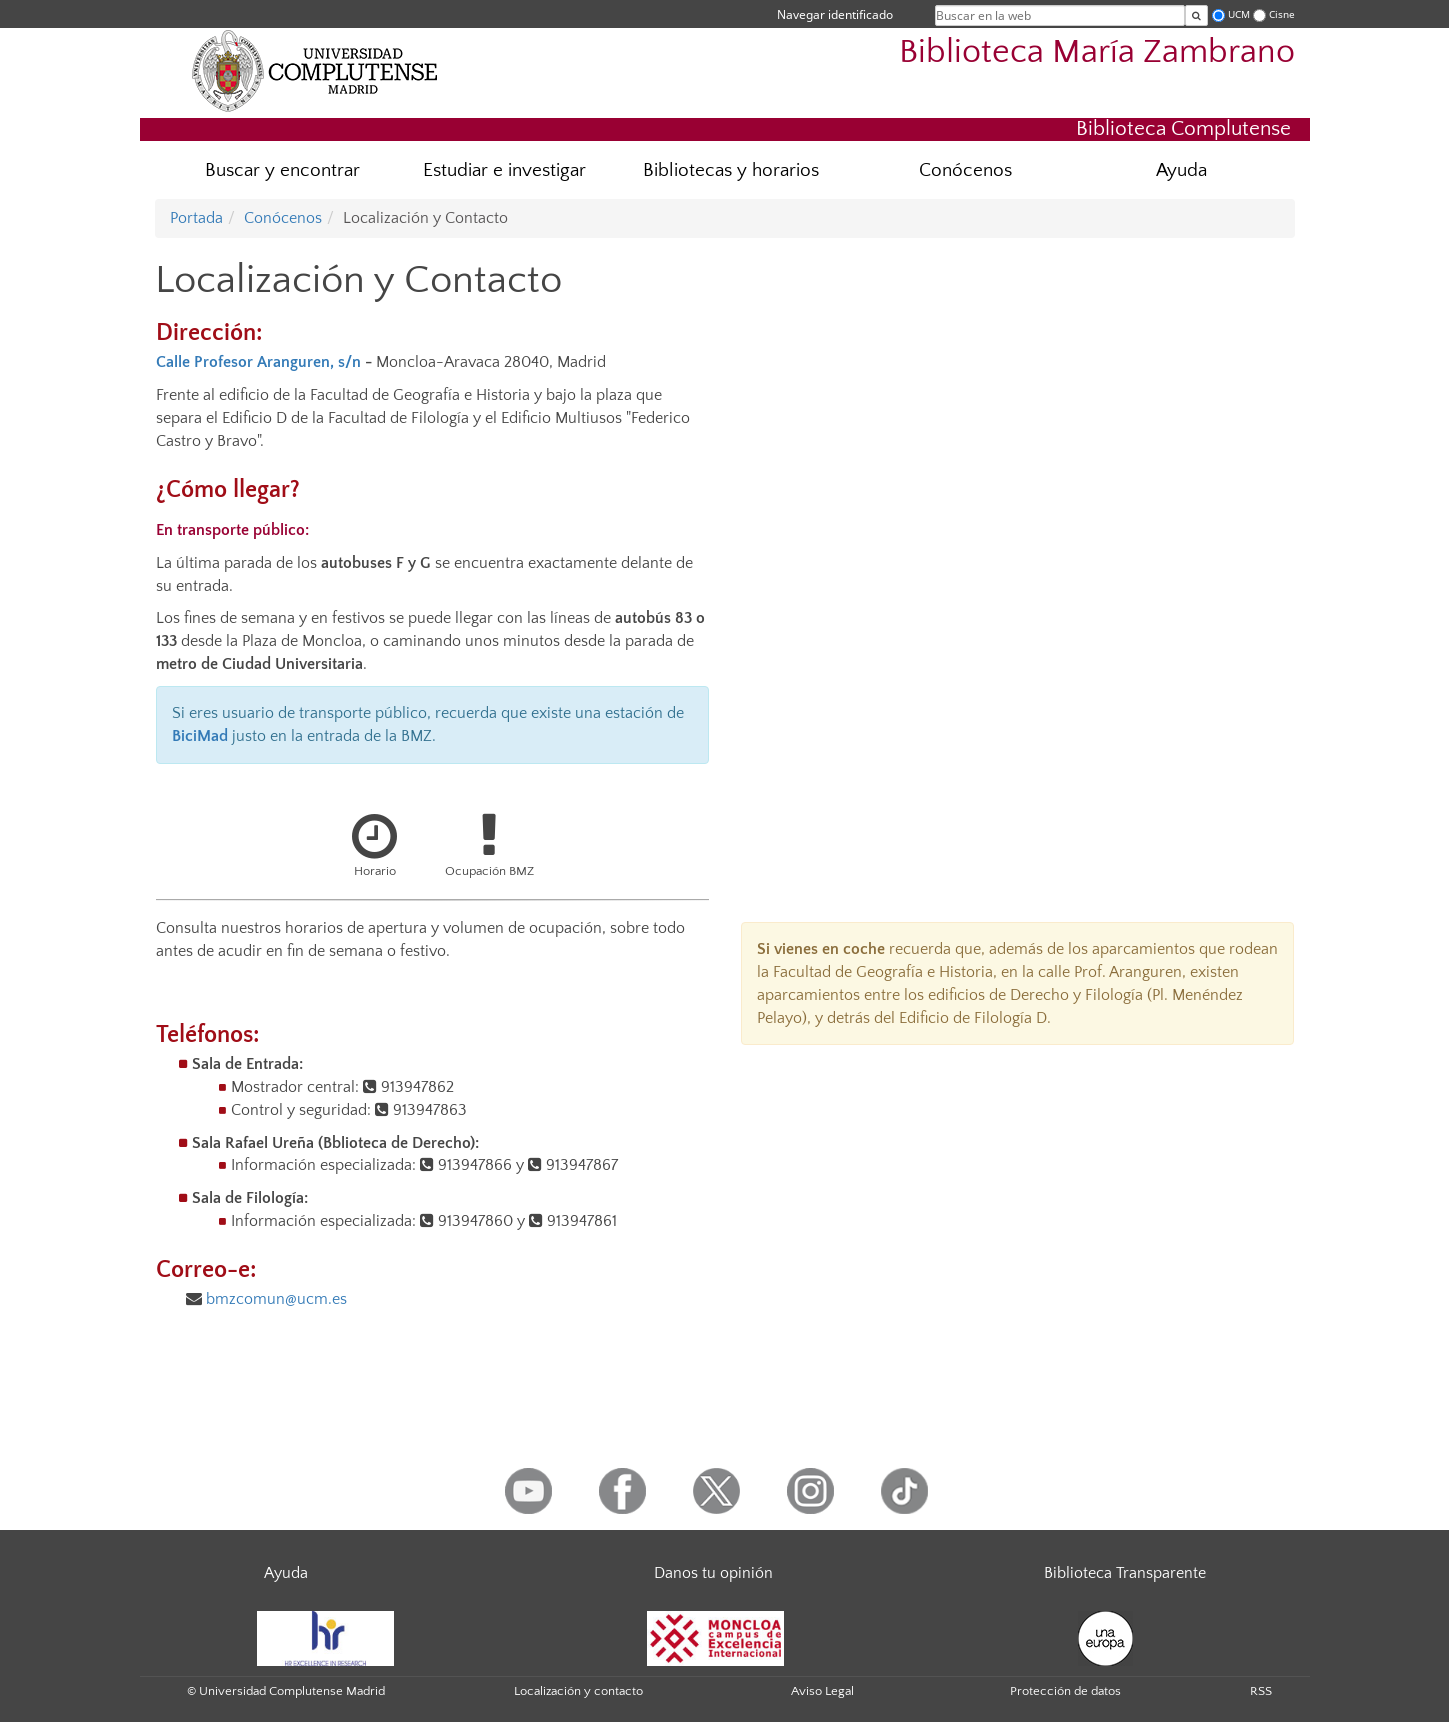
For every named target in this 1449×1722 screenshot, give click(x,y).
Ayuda (1181, 170)
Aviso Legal (822, 1691)
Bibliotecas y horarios (731, 170)
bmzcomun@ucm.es (276, 1299)
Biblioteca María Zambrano (1097, 52)
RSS (1261, 1691)
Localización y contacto (578, 1691)
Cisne (1282, 14)
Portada (196, 218)
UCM (1239, 14)
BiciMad (200, 736)
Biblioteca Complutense (1183, 128)
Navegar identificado (835, 14)
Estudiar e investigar (504, 170)
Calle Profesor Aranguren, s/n (258, 362)
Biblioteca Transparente (1125, 1573)
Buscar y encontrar (282, 170)
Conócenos (965, 170)
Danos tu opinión (713, 1573)
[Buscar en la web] (1196, 15)
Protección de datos (1065, 1691)
